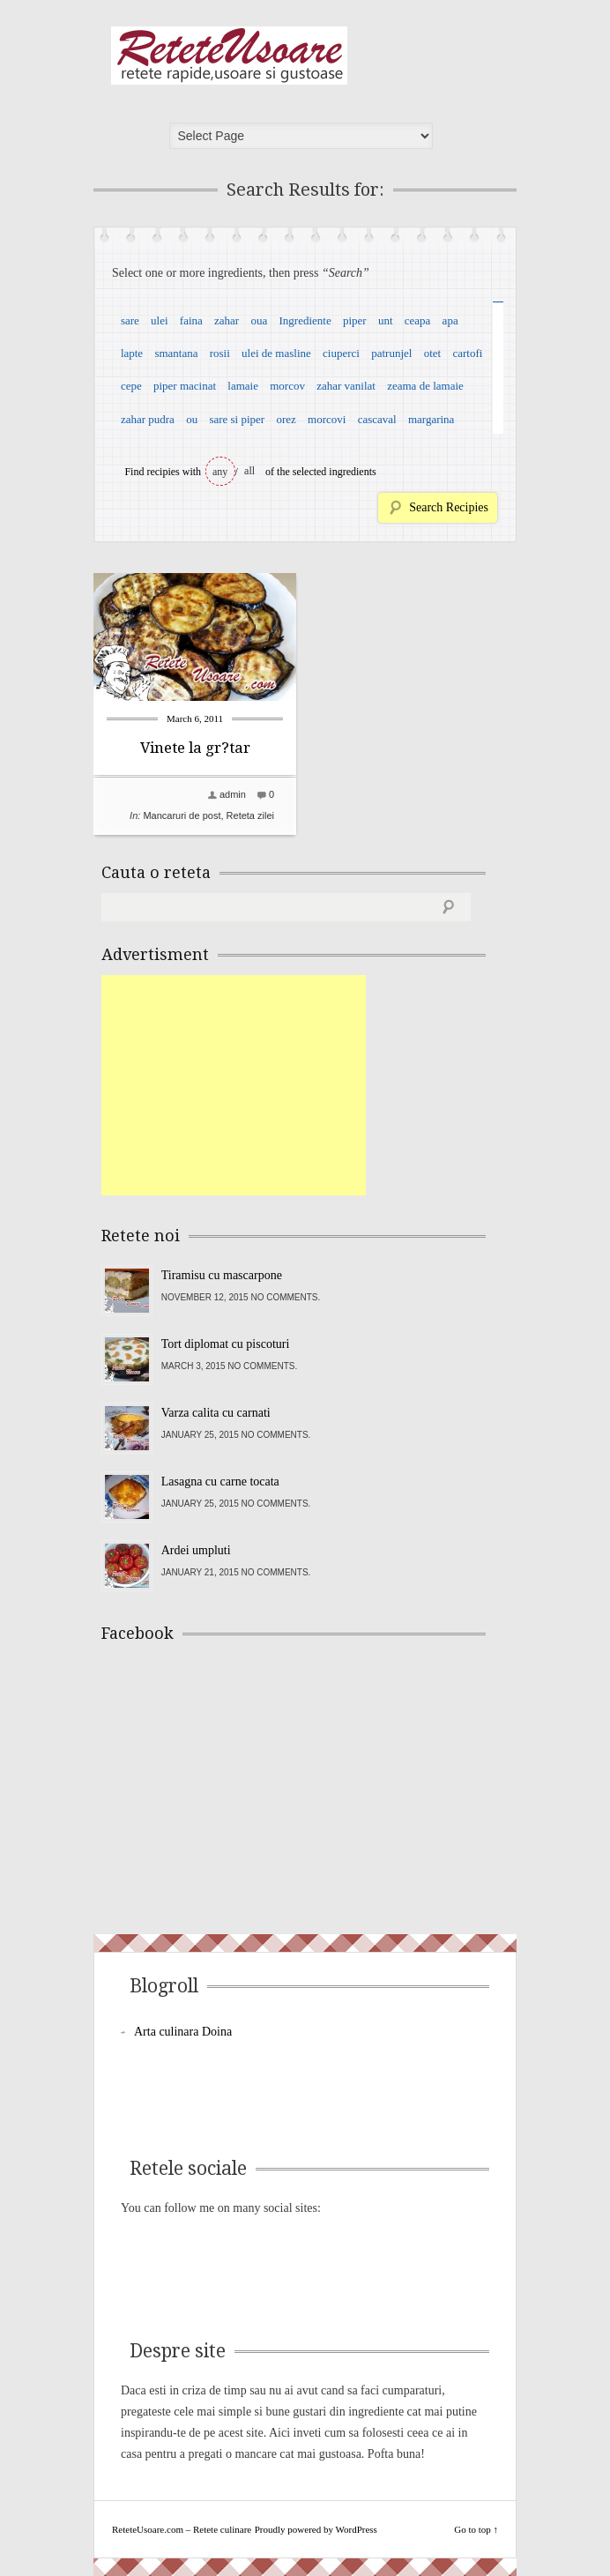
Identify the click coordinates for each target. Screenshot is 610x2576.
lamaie (242, 385)
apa (450, 320)
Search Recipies (448, 507)
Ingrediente (305, 320)
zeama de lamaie (425, 385)
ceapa (418, 320)
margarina (431, 419)
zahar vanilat (346, 385)
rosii (220, 353)
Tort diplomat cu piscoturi (225, 1344)
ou (191, 419)
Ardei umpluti (196, 1550)
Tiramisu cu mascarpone (221, 1275)
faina (191, 320)
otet (433, 353)
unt (385, 320)
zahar (226, 320)
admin (232, 794)
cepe (131, 385)
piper (355, 320)
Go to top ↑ (476, 2529)
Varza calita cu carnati (216, 1412)
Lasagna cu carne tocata (220, 1481)
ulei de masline (276, 353)
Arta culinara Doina (183, 2031)
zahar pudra (148, 419)
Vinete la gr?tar (195, 747)
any (219, 471)
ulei (159, 320)
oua (258, 320)
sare (130, 320)
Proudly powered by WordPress (316, 2529)
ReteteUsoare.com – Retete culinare (229, 55)
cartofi (467, 353)
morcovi (327, 419)
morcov (287, 385)
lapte (132, 353)
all (249, 471)
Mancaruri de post (181, 815)
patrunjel (391, 353)
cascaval (377, 419)
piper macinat (184, 385)
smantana (175, 353)
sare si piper (236, 419)
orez (285, 419)
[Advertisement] (233, 1085)
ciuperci (341, 353)
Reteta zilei (250, 815)
